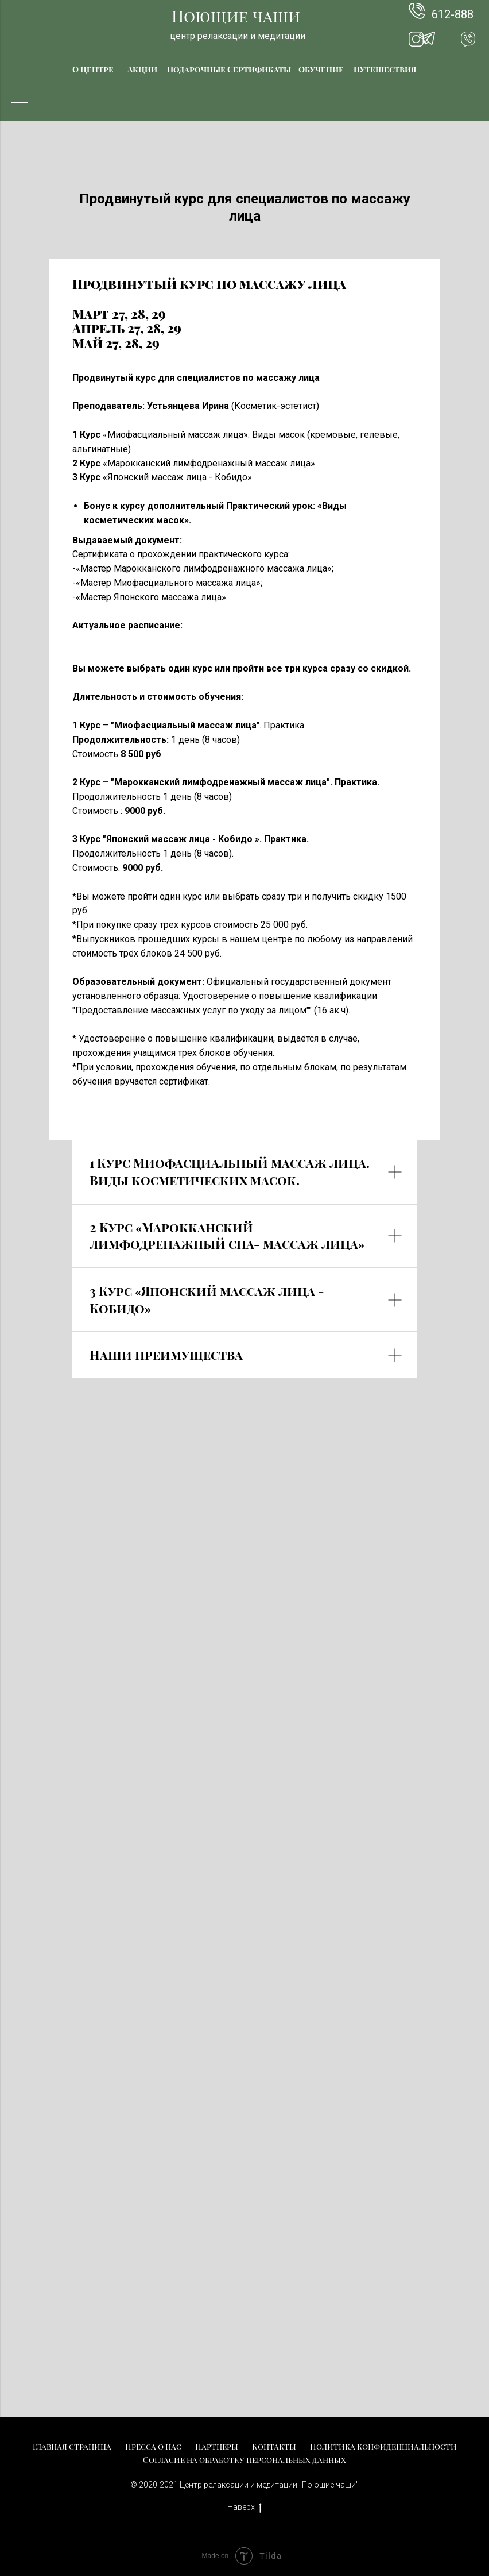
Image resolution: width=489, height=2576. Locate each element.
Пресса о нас (153, 2446)
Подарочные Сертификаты (229, 69)
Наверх (244, 2507)
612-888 (453, 14)
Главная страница (72, 2446)
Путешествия (385, 69)
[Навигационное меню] (19, 103)
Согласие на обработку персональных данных (244, 2459)
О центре (93, 69)
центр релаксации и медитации (237, 35)
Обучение (321, 69)
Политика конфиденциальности (383, 2446)
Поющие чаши (236, 15)
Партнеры (216, 2446)
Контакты (274, 2446)
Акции (142, 69)
